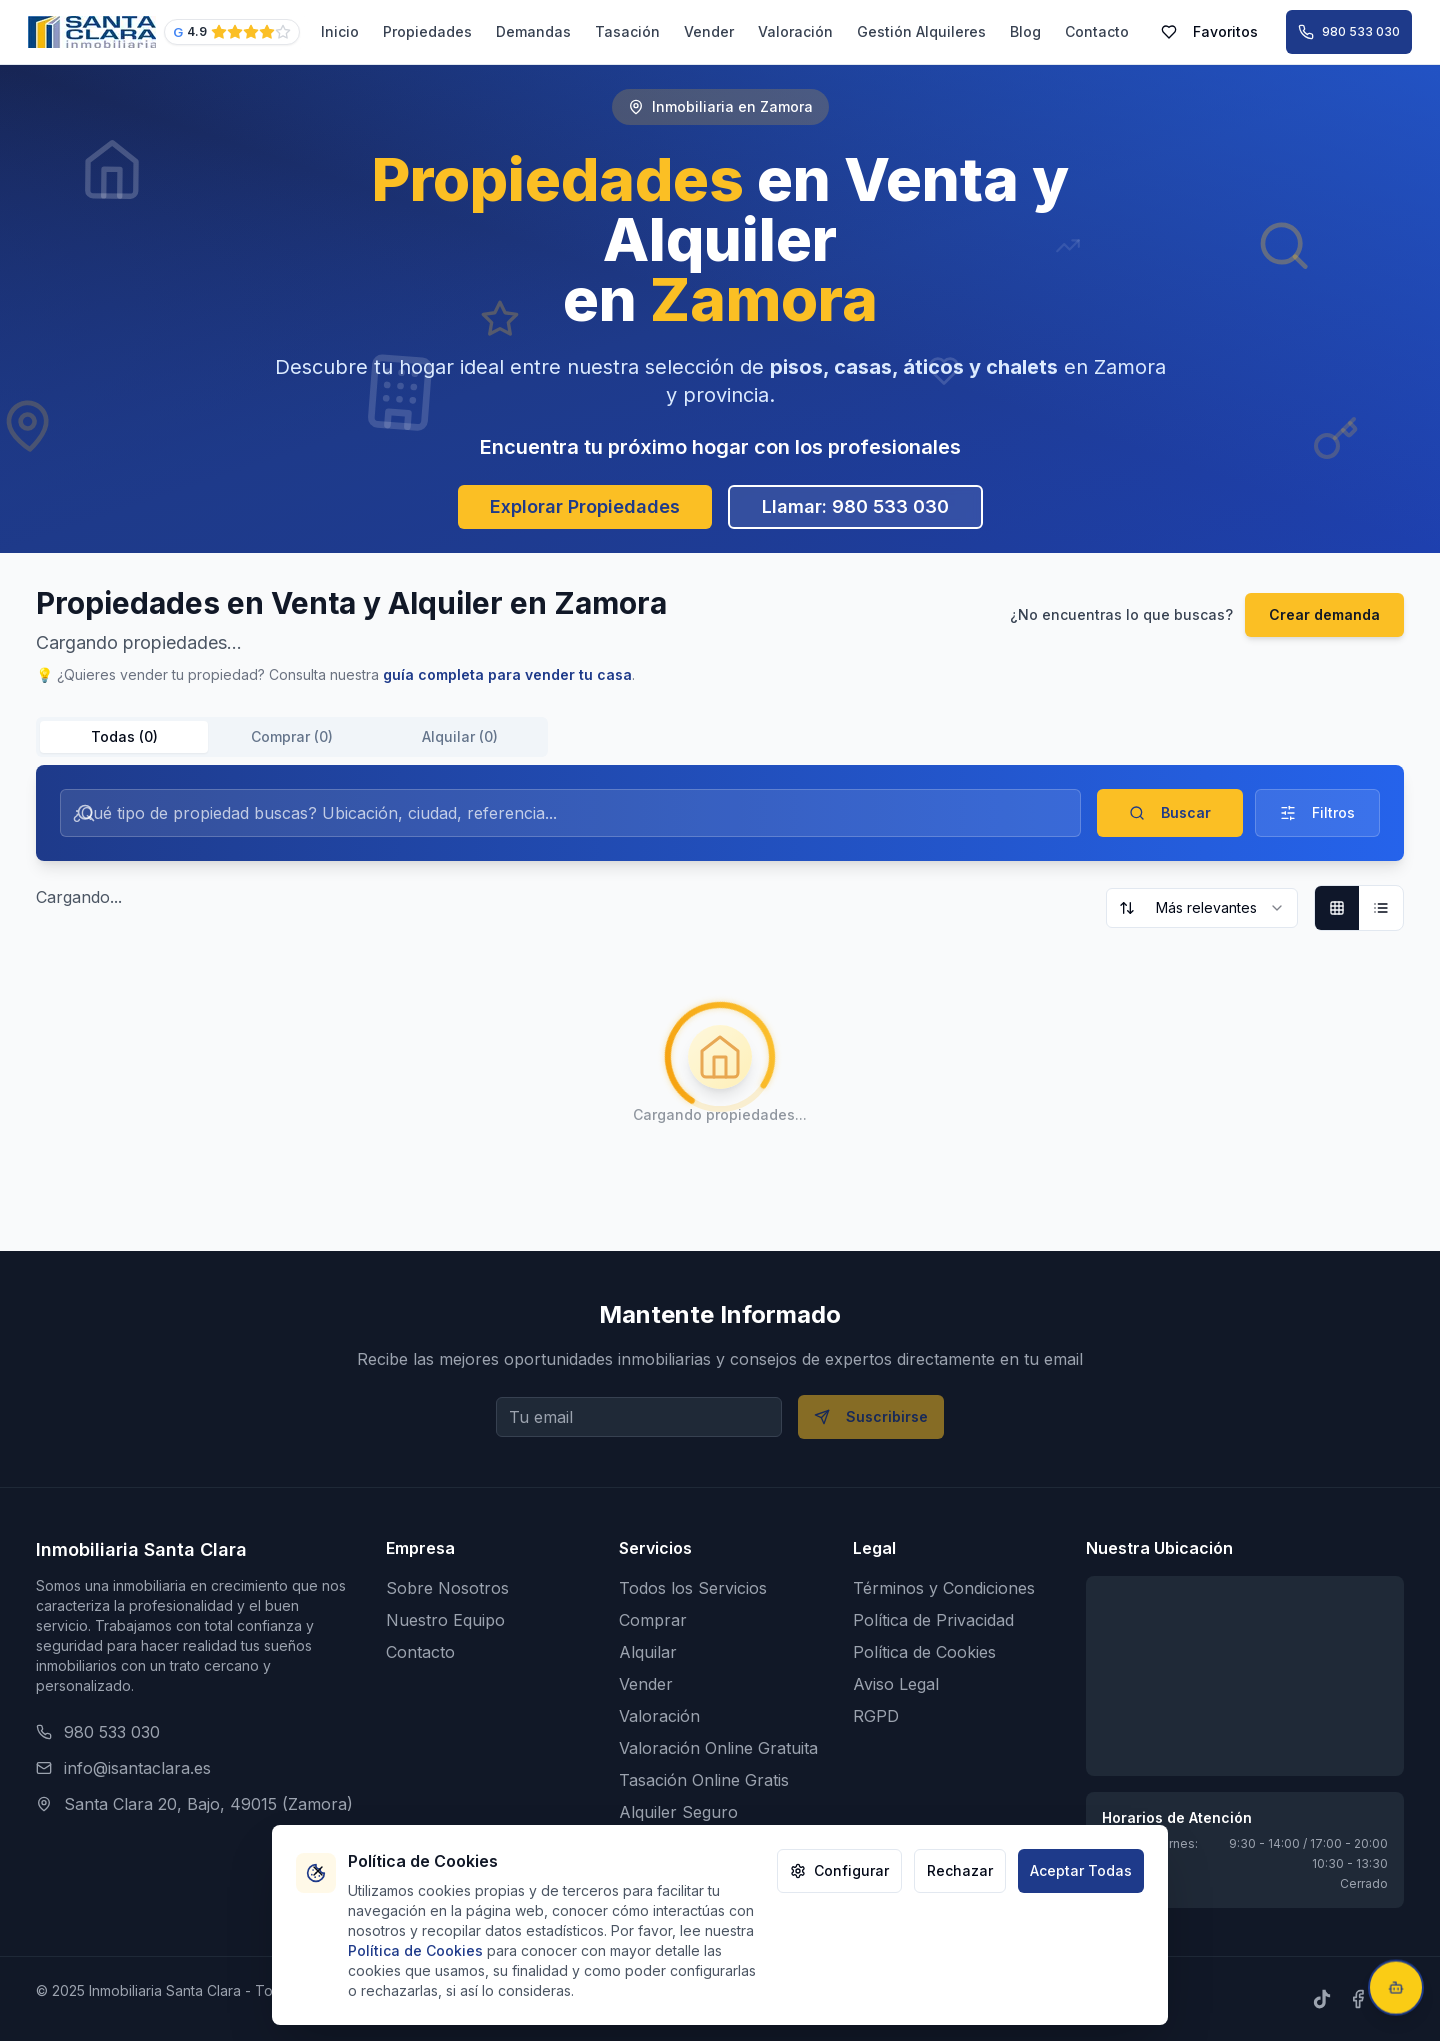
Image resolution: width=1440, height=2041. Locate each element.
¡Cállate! (1363, 1921)
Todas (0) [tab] (124, 736)
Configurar (839, 1870)
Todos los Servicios (693, 1588)
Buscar (1170, 812)
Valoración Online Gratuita (718, 1748)
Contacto (1097, 31)
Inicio (340, 31)
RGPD (876, 1716)
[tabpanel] (720, 980)
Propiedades (427, 31)
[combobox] (1202, 908)
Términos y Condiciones (944, 1588)
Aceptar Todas (1081, 1870)
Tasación (627, 31)
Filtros (1317, 812)
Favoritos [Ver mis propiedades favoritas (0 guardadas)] (1209, 31)
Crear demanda (1324, 614)
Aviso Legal (896, 1684)
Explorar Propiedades (585, 506)
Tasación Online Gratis (704, 1780)
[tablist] (292, 737)
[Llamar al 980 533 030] (1349, 32)
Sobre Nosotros (447, 1588)
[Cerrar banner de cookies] (318, 1871)
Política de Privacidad (933, 1620)
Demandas (533, 31)
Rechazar (960, 1870)
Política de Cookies (924, 1652)
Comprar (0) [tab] (292, 736)
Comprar (653, 1620)
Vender (709, 31)
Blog (1025, 31)
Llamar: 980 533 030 (855, 506)
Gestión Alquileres (921, 31)
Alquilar (648, 1652)
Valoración (795, 31)
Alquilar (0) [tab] (460, 736)
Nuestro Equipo (445, 1620)
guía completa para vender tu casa (507, 674)
